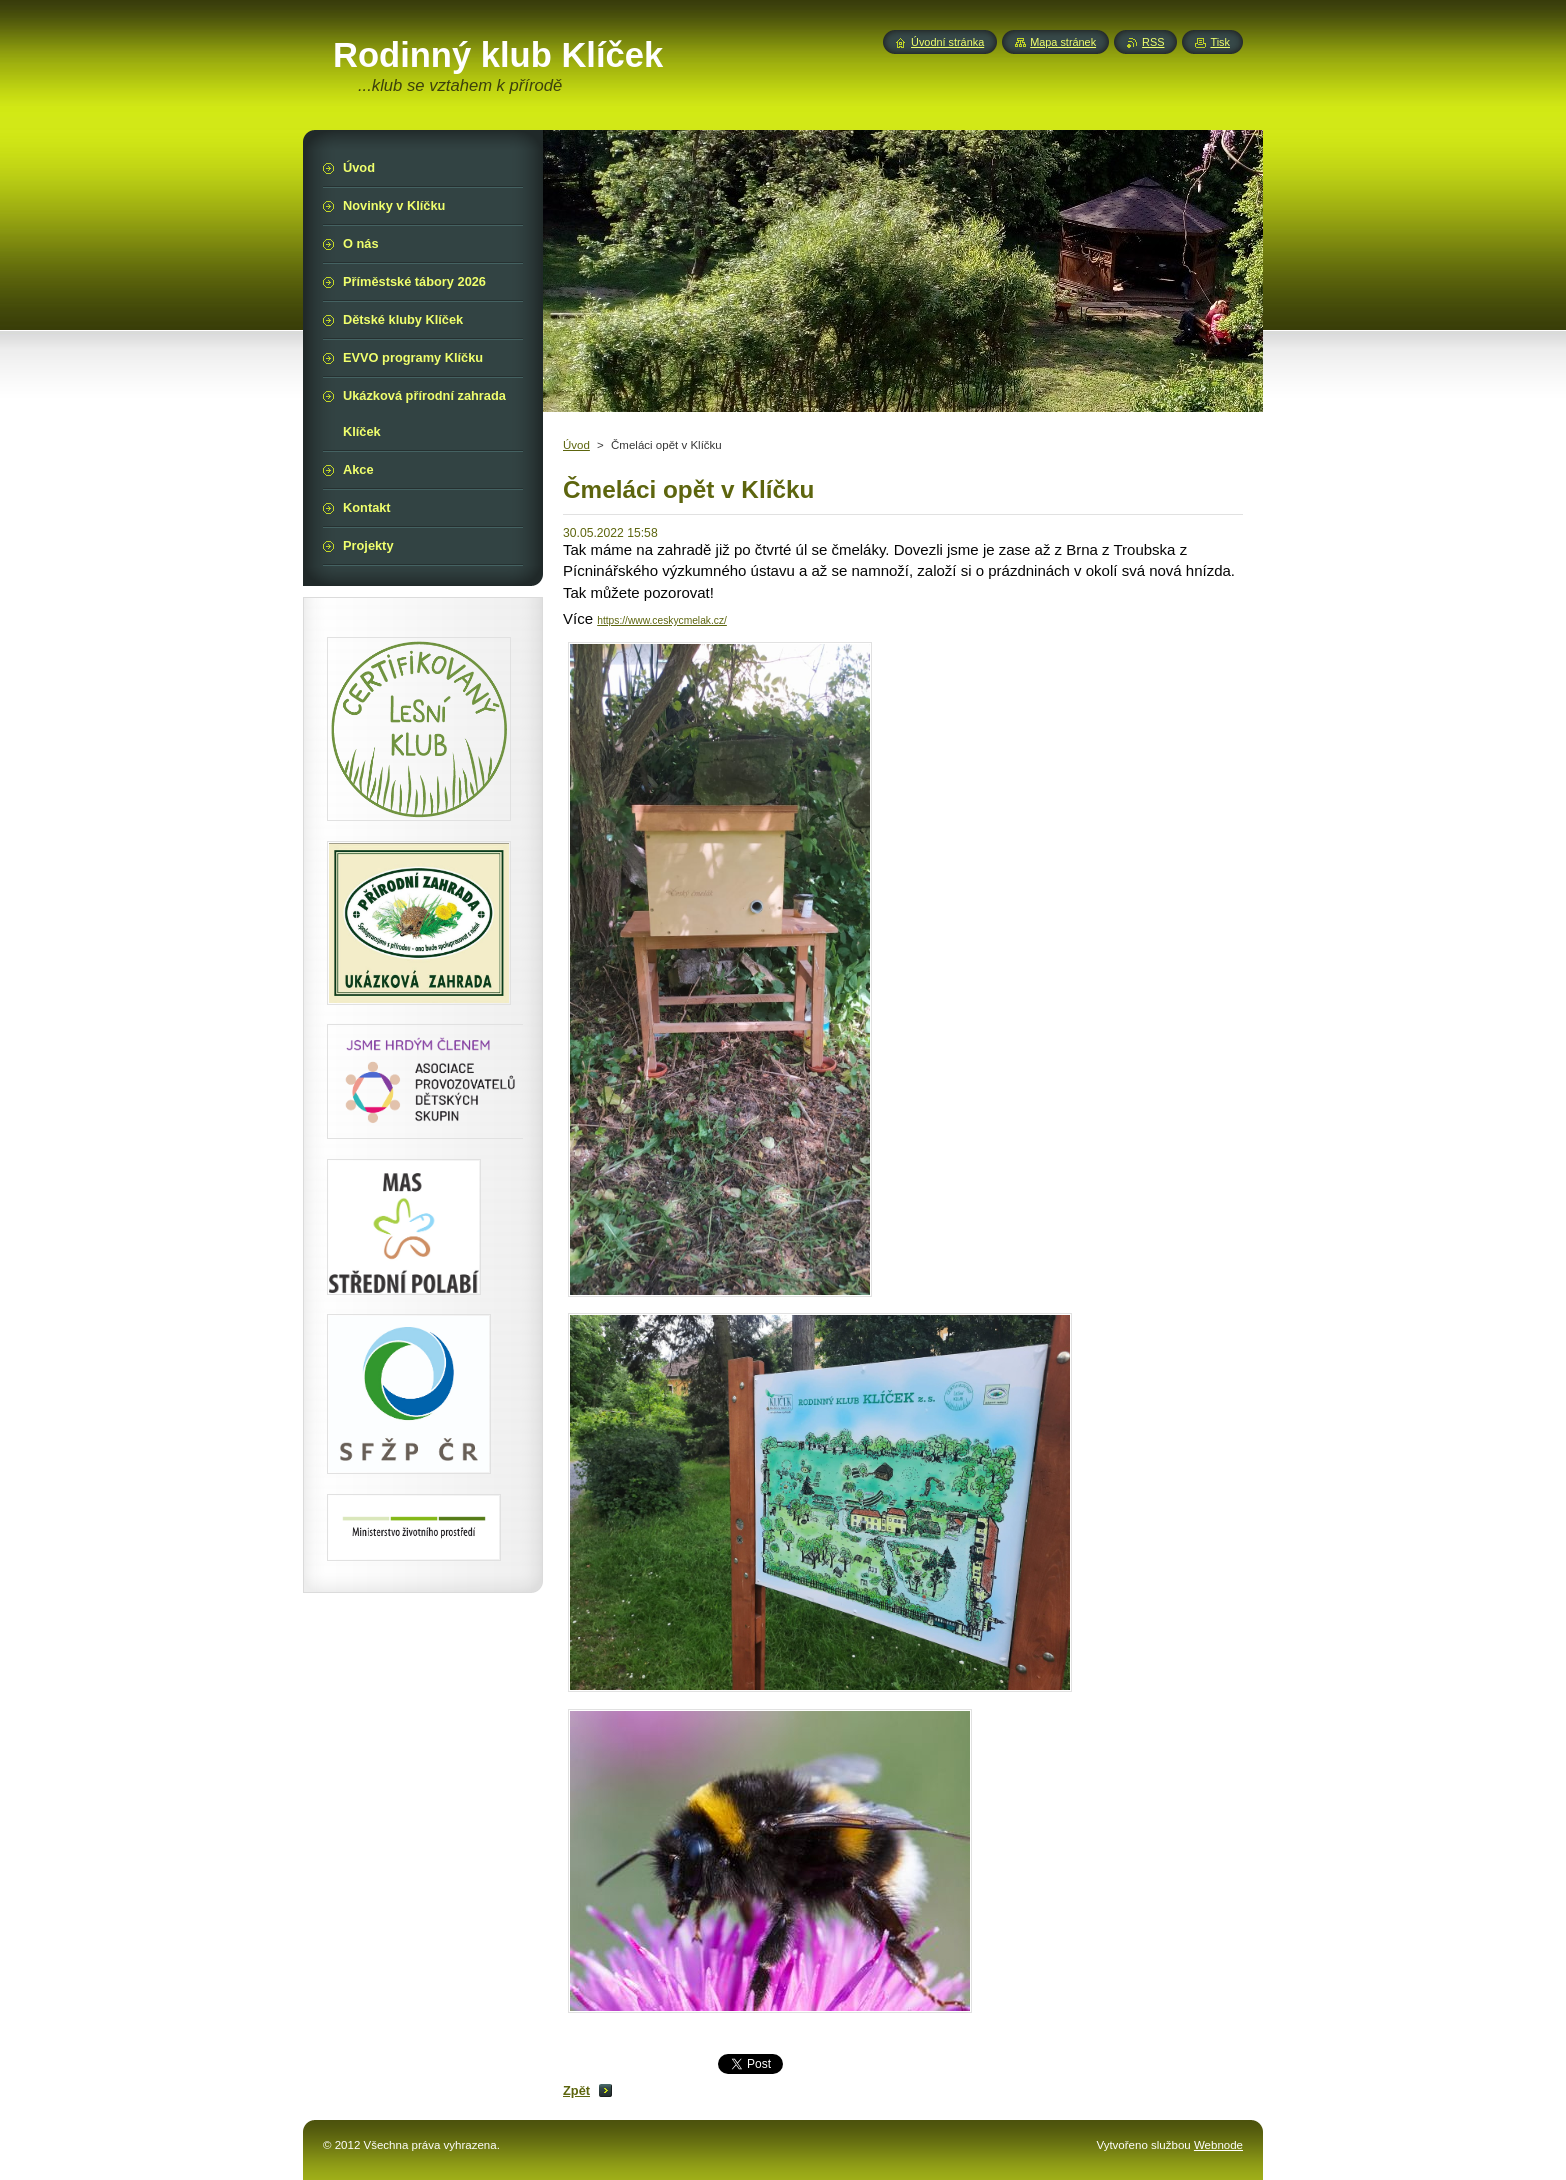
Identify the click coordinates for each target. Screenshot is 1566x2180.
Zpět (576, 2090)
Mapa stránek (1063, 42)
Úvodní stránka (947, 42)
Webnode (1218, 2145)
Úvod (576, 445)
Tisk (1220, 42)
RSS (1153, 42)
